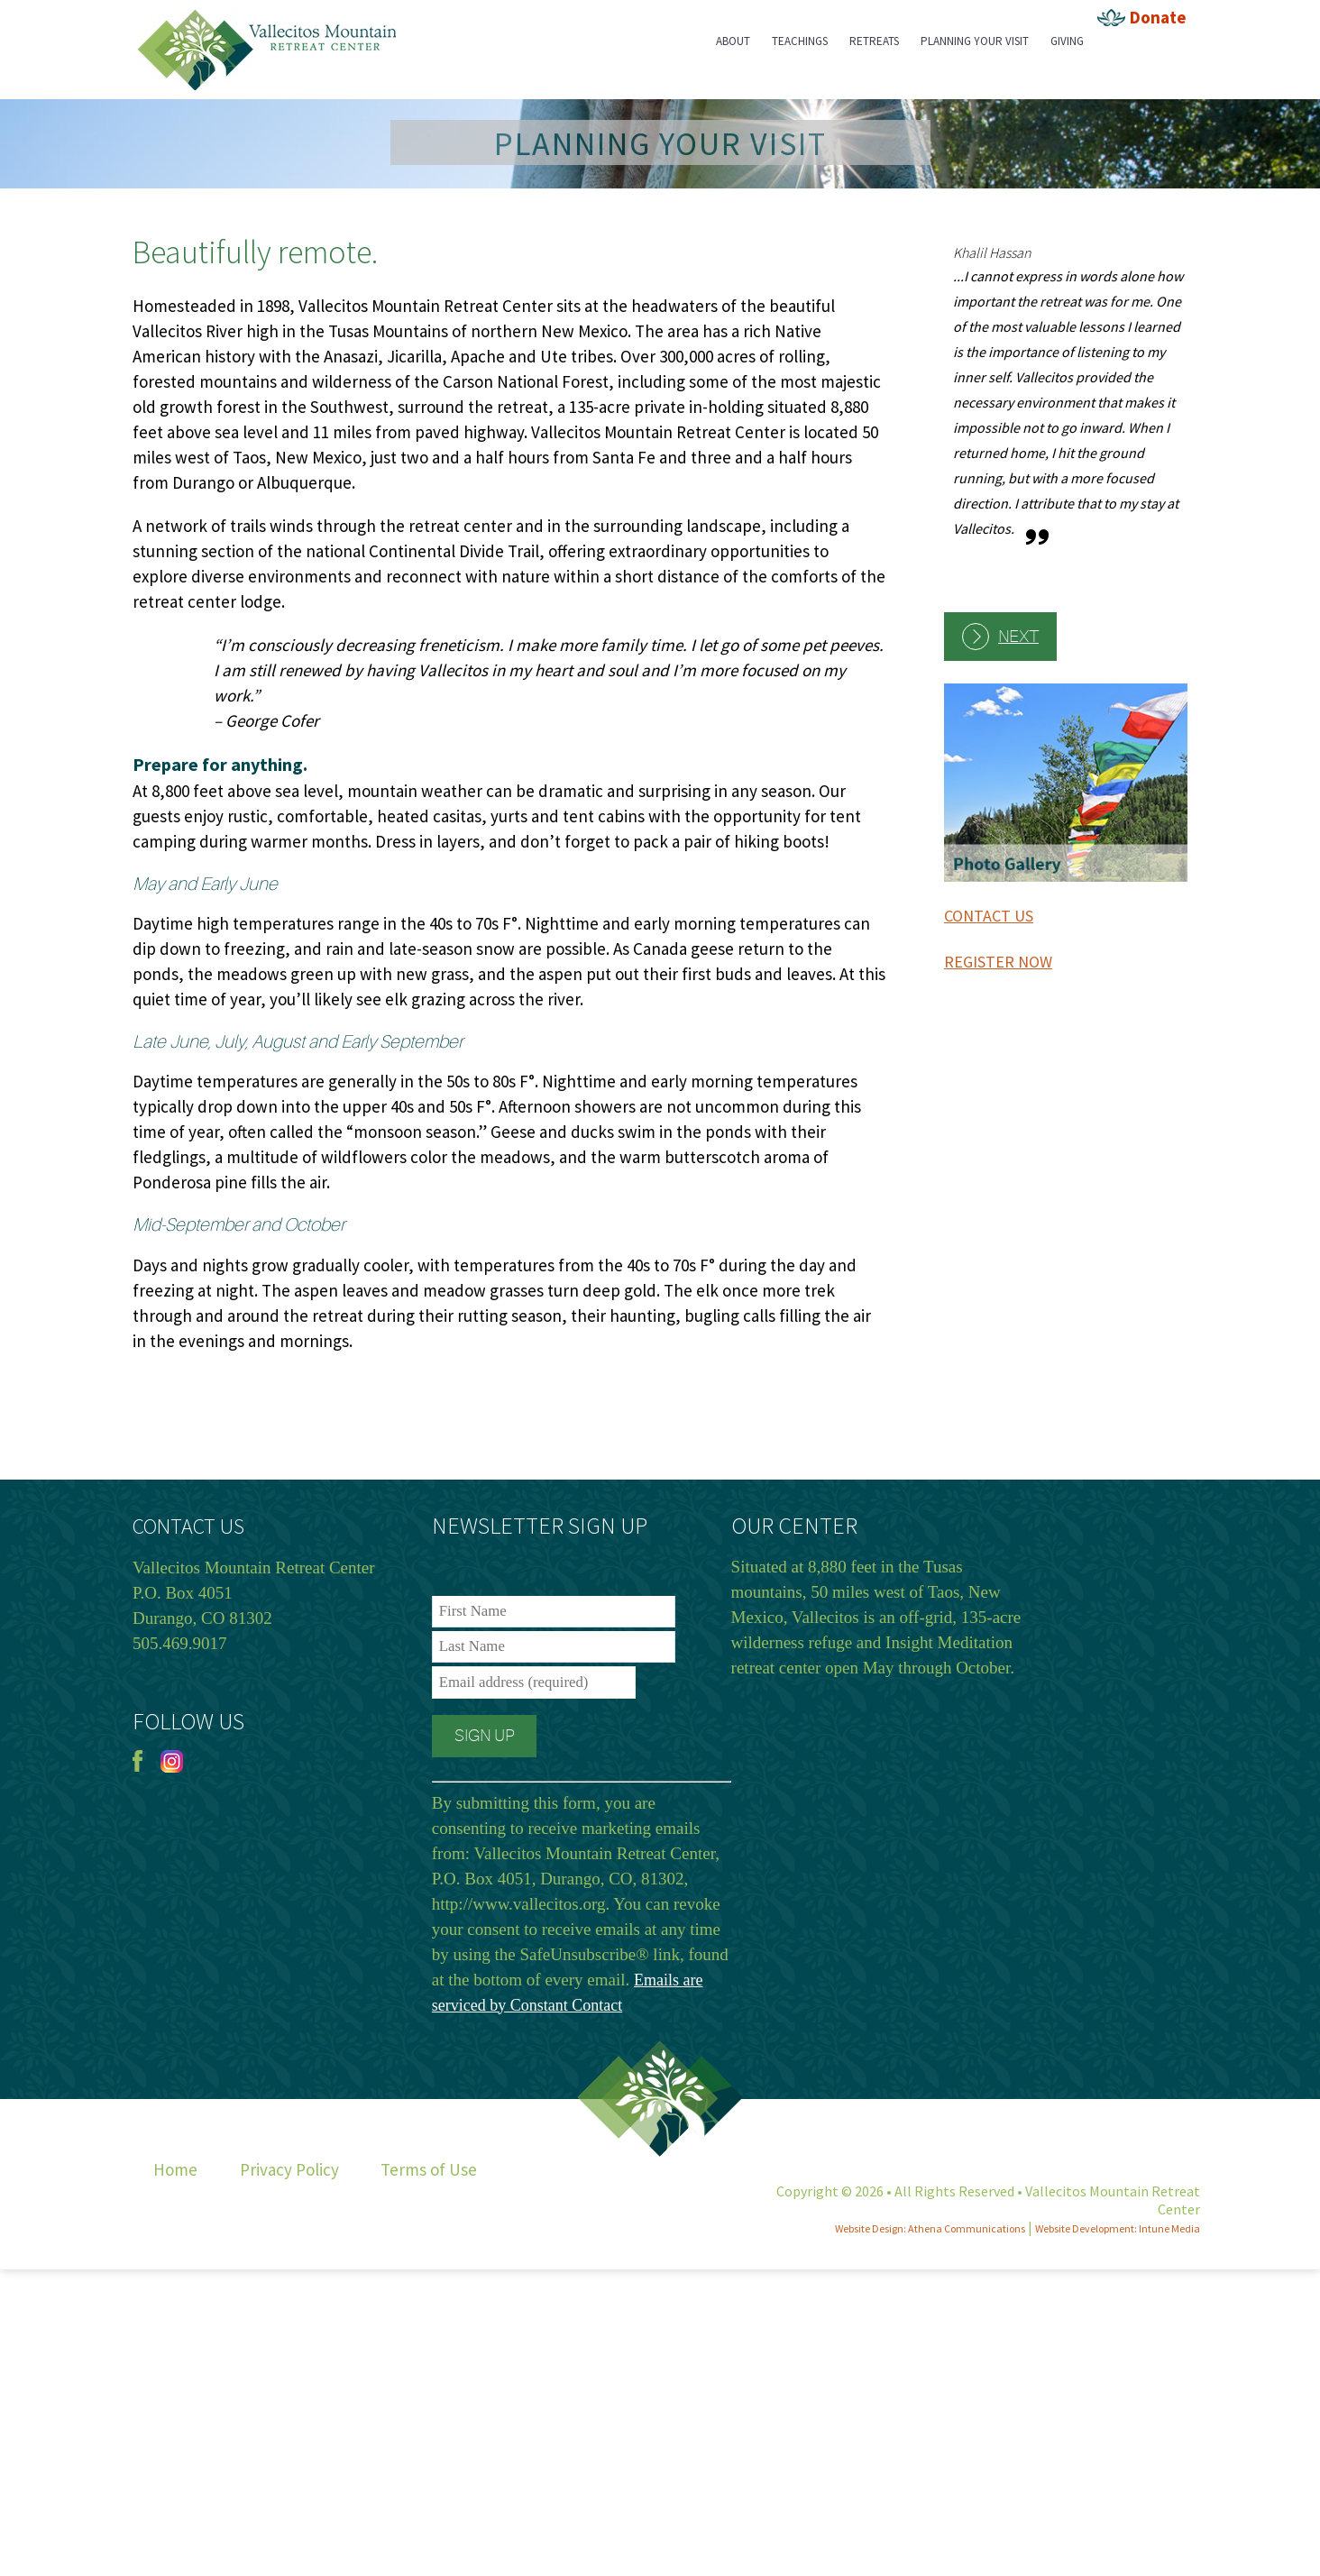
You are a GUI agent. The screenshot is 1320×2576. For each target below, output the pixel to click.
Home (175, 2169)
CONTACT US (988, 915)
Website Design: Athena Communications (930, 2228)
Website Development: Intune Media (1117, 2228)
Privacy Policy (289, 2169)
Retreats (874, 41)
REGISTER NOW (998, 961)
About (733, 41)
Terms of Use (428, 2169)
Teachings (800, 41)
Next (1018, 636)
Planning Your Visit (975, 41)
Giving (1067, 41)
